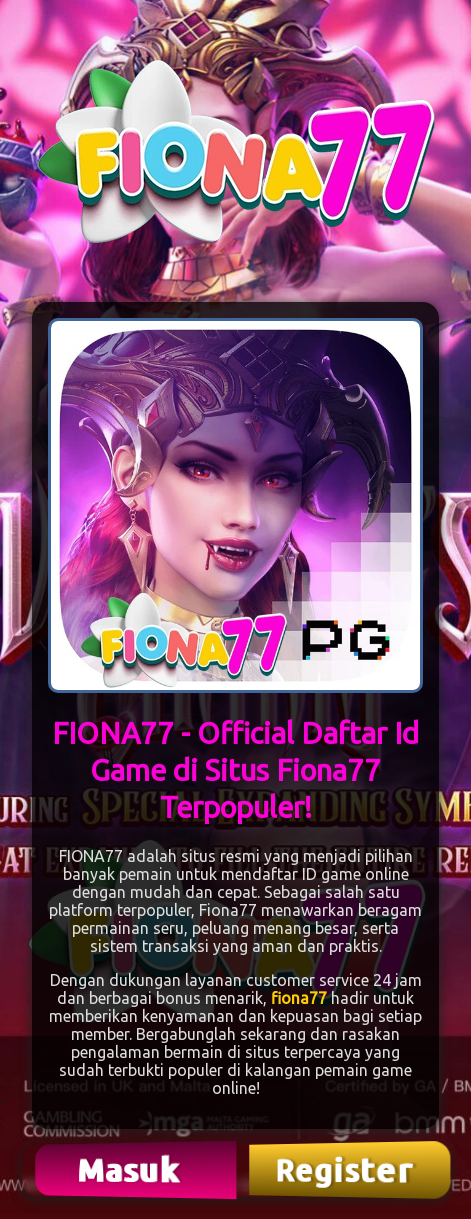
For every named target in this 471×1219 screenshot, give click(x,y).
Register (345, 1170)
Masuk (131, 1169)
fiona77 (299, 998)
